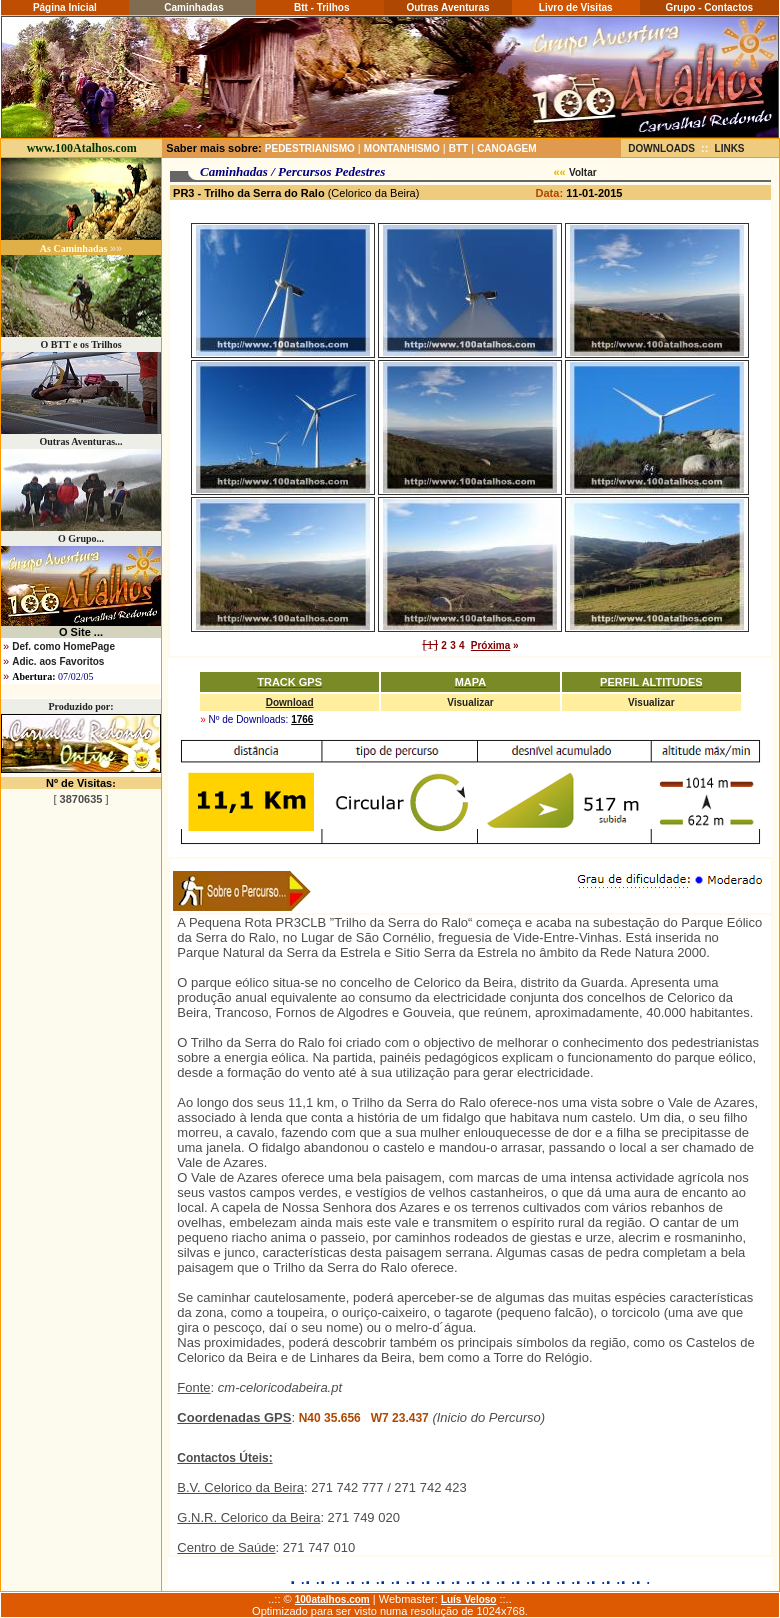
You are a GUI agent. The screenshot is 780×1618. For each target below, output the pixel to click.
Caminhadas (192, 7)
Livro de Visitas (576, 7)
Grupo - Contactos (709, 7)
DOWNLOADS (661, 148)
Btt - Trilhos (320, 7)
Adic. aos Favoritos (58, 661)
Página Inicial (65, 7)
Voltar (583, 172)
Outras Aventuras (447, 7)
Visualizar (470, 702)
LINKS (730, 148)
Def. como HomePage (63, 646)
